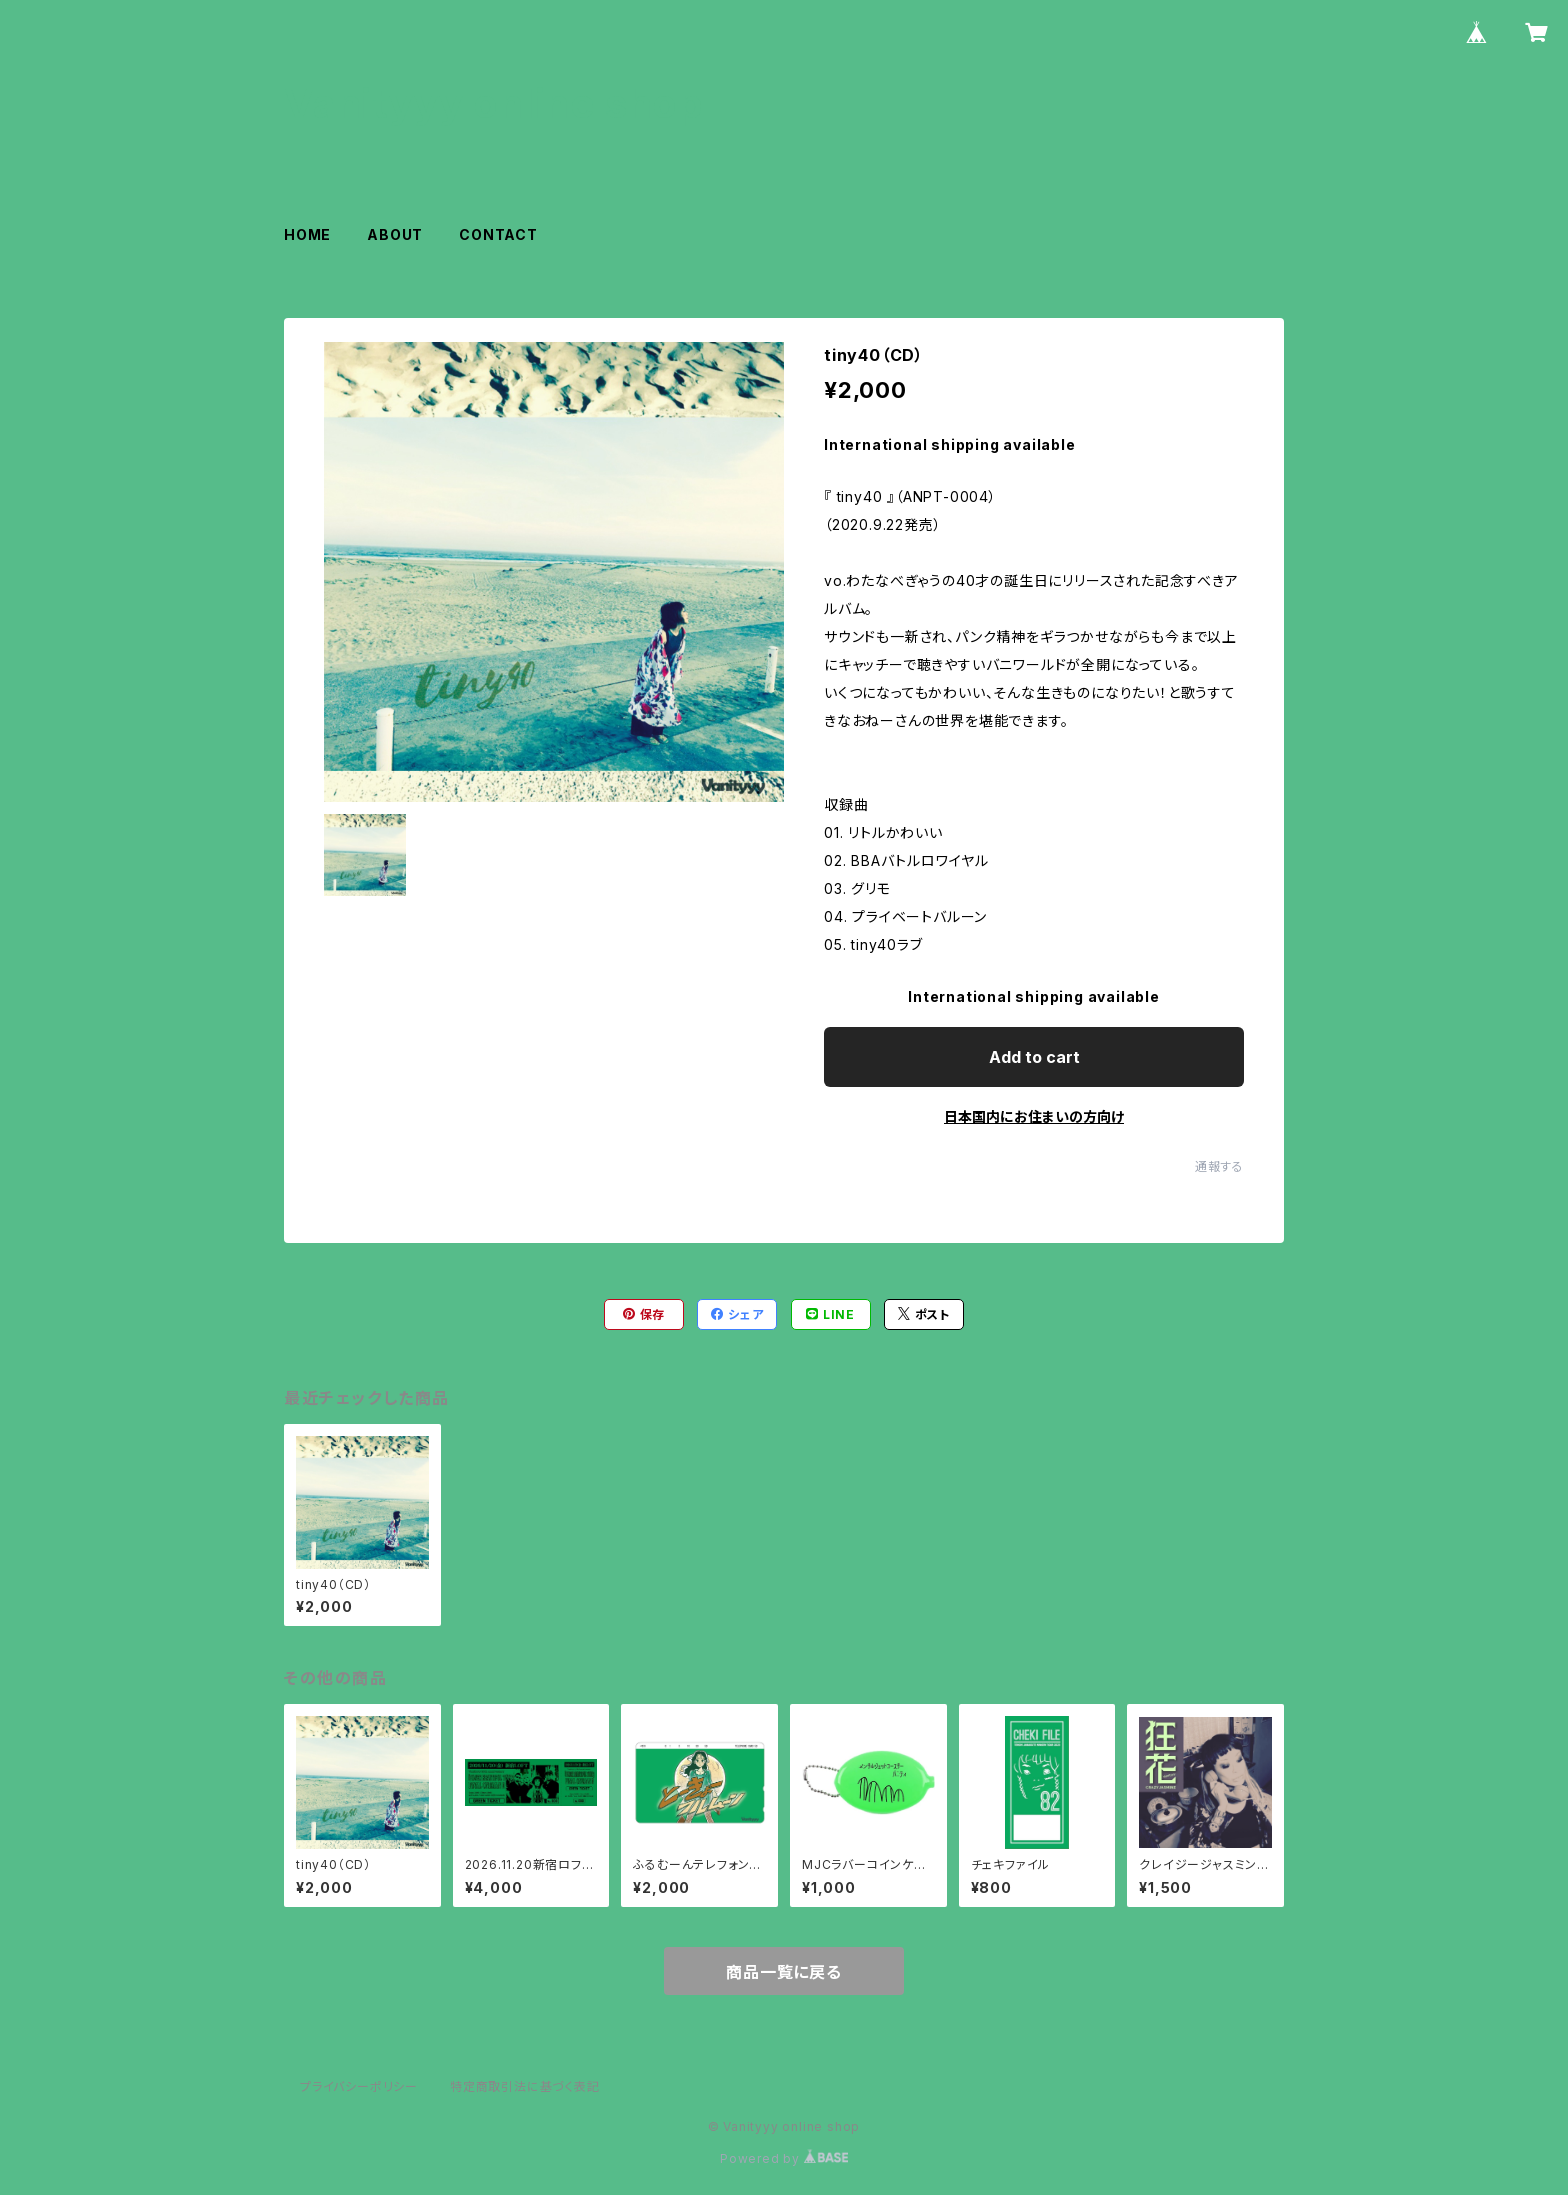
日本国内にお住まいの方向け (1034, 1116)
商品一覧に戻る (784, 1972)
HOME (307, 234)
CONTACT (498, 234)
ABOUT (395, 234)
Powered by (784, 2158)
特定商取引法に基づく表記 (525, 2086)
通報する (1219, 1166)
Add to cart (1034, 1057)
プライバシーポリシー (359, 2086)
